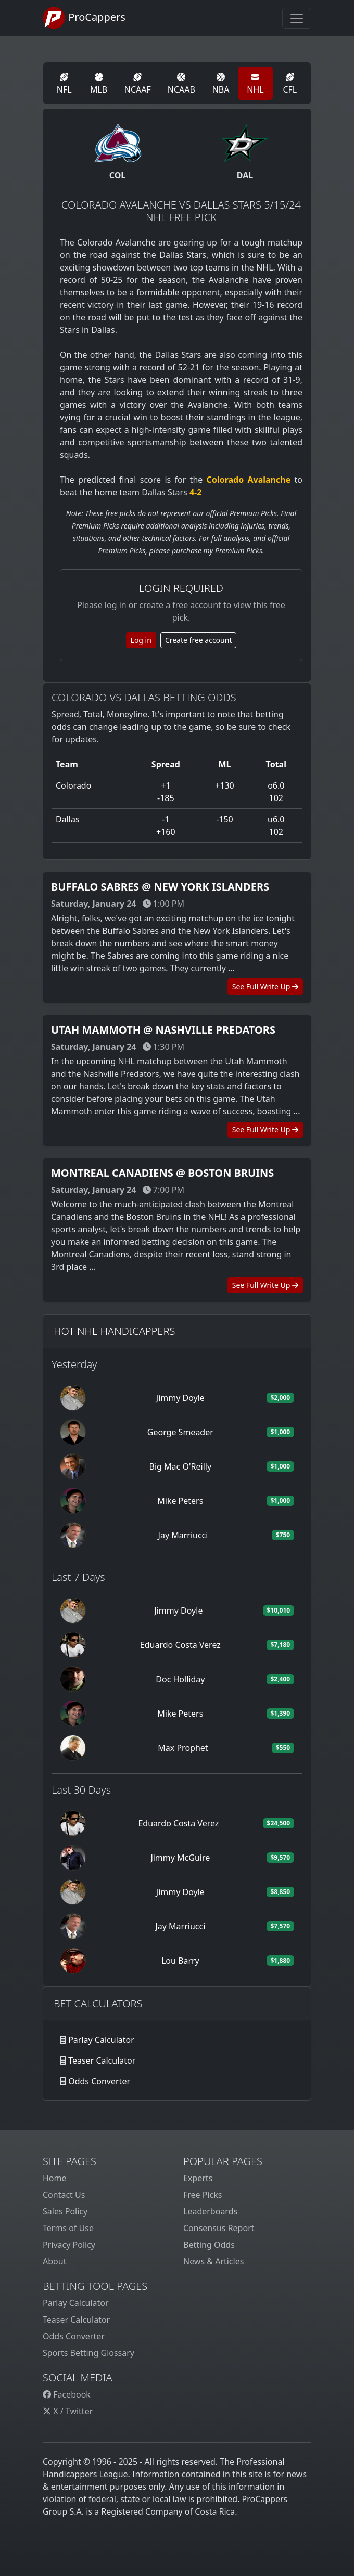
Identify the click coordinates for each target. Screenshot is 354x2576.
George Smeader (180, 1432)
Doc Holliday (180, 1679)
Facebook (67, 2394)
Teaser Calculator (101, 2060)
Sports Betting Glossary (88, 2353)
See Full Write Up (265, 986)
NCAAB (181, 84)
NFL (64, 84)
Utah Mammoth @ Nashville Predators (163, 1030)
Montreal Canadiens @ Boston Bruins (162, 1173)
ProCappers (84, 18)
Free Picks (202, 2194)
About (54, 2261)
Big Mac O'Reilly (180, 1466)
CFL (290, 84)
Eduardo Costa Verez (180, 1645)
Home (55, 2178)
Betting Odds (209, 2244)
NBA (221, 84)
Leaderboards (210, 2211)
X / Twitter (68, 2411)
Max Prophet (183, 1748)
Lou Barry (180, 1960)
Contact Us (64, 2194)
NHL (255, 84)
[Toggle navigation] (296, 18)
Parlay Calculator (101, 2039)
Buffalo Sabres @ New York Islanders (160, 887)
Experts (197, 2178)
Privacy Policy (69, 2244)
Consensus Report (219, 2228)
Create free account (198, 640)
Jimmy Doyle (180, 1397)
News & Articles (213, 2261)
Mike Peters (180, 1500)
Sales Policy (65, 2211)
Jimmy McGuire (180, 1857)
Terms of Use (68, 2228)
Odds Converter (99, 2081)
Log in (141, 640)
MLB (98, 84)
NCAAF (137, 84)
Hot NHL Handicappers (114, 1331)
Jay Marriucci (183, 1535)
